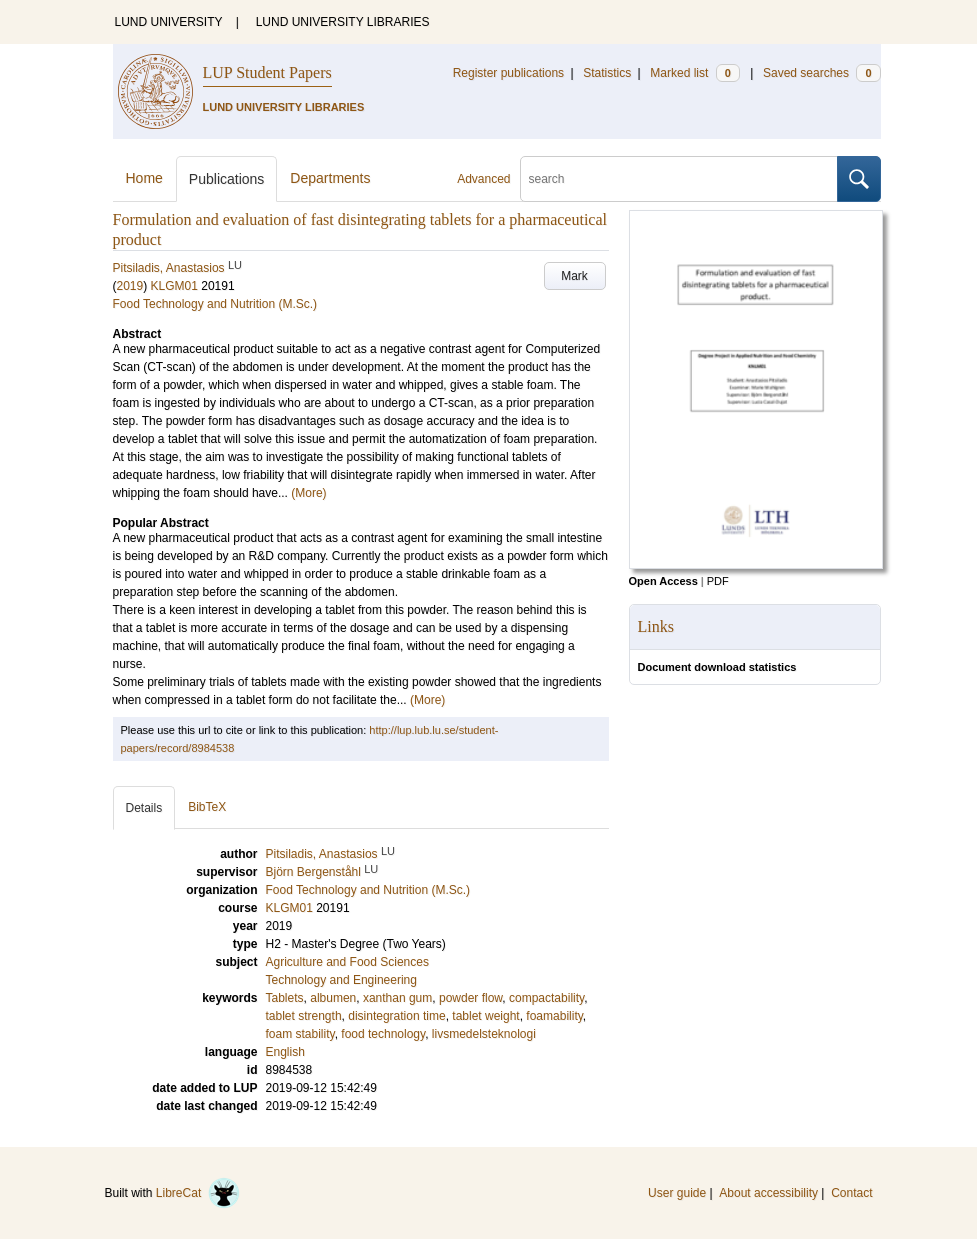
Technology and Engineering (341, 980)
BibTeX (207, 807)
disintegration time (396, 1016)
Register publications (508, 73)
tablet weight (485, 1016)
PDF (718, 581)
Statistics (607, 73)
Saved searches (822, 73)
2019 (130, 286)
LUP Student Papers (267, 72)
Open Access (663, 581)
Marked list (694, 73)
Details (144, 808)
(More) (308, 493)
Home (144, 178)
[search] (679, 179)
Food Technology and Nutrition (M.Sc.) (215, 304)
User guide (677, 1193)
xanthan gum (397, 998)
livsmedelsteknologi (484, 1034)
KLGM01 (174, 286)
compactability (546, 998)
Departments (330, 178)
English (285, 1052)
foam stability (300, 1034)
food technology (383, 1034)
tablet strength (304, 1016)
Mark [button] (574, 276)
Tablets (285, 998)
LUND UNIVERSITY (169, 22)
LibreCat (198, 1193)
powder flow (470, 998)
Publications (227, 179)
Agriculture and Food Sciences (347, 962)
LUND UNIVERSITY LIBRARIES (343, 22)
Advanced (483, 179)
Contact (851, 1193)
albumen (333, 998)
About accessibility (768, 1193)
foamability (554, 1016)
